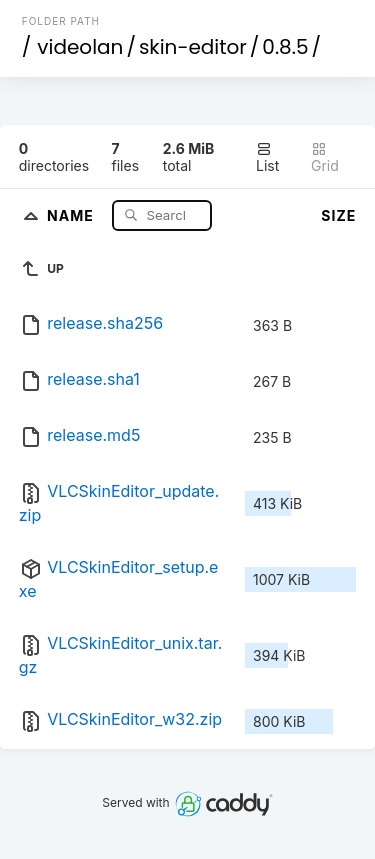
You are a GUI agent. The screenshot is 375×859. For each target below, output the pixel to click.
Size (338, 215)
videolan (80, 47)
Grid (325, 157)
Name (72, 214)
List (267, 157)
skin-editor (193, 47)
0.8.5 (285, 47)
